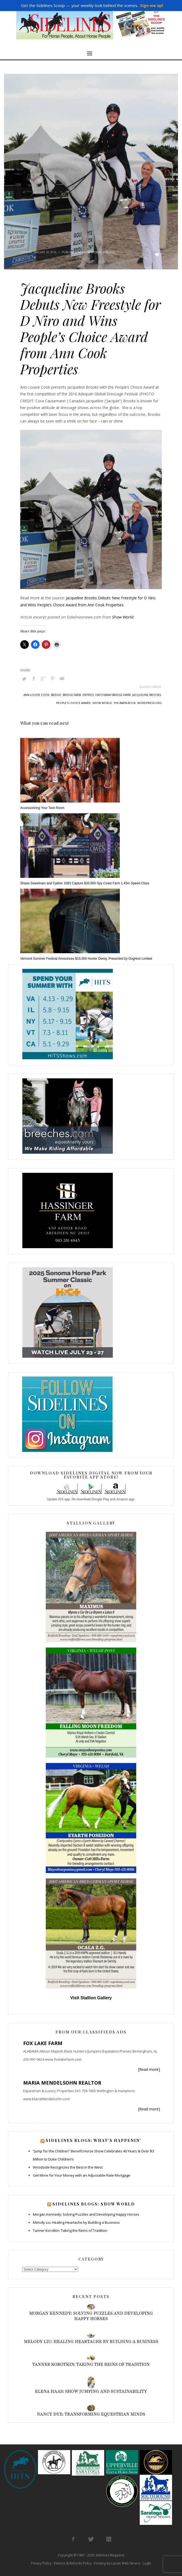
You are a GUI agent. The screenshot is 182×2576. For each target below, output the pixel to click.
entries (88, 695)
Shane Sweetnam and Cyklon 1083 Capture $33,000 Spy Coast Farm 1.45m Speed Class (84, 883)
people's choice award (73, 703)
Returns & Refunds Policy (73, 2563)
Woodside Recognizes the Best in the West (68, 2167)
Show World (91, 252)
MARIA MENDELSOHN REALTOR (62, 2082)
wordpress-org (149, 703)
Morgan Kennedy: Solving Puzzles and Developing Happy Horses (86, 2214)
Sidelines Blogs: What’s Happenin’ (93, 2140)
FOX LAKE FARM (42, 2043)
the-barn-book (125, 703)
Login (147, 2563)
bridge (56, 695)
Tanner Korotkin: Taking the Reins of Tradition (70, 2230)
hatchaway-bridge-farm (113, 695)
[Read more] (149, 2069)
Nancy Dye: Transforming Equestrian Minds (91, 2414)
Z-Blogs (109, 252)
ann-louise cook (36, 695)
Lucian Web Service (125, 2563)
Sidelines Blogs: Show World (93, 2204)
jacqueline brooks (146, 695)
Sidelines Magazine (110, 2555)
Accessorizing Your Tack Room (42, 808)
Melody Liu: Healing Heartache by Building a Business (76, 2222)
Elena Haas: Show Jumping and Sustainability (91, 2391)
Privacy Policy (41, 2563)
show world (102, 703)
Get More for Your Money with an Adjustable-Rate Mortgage (81, 2175)
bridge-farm (72, 695)
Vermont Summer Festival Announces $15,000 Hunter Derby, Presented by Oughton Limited (86, 958)
